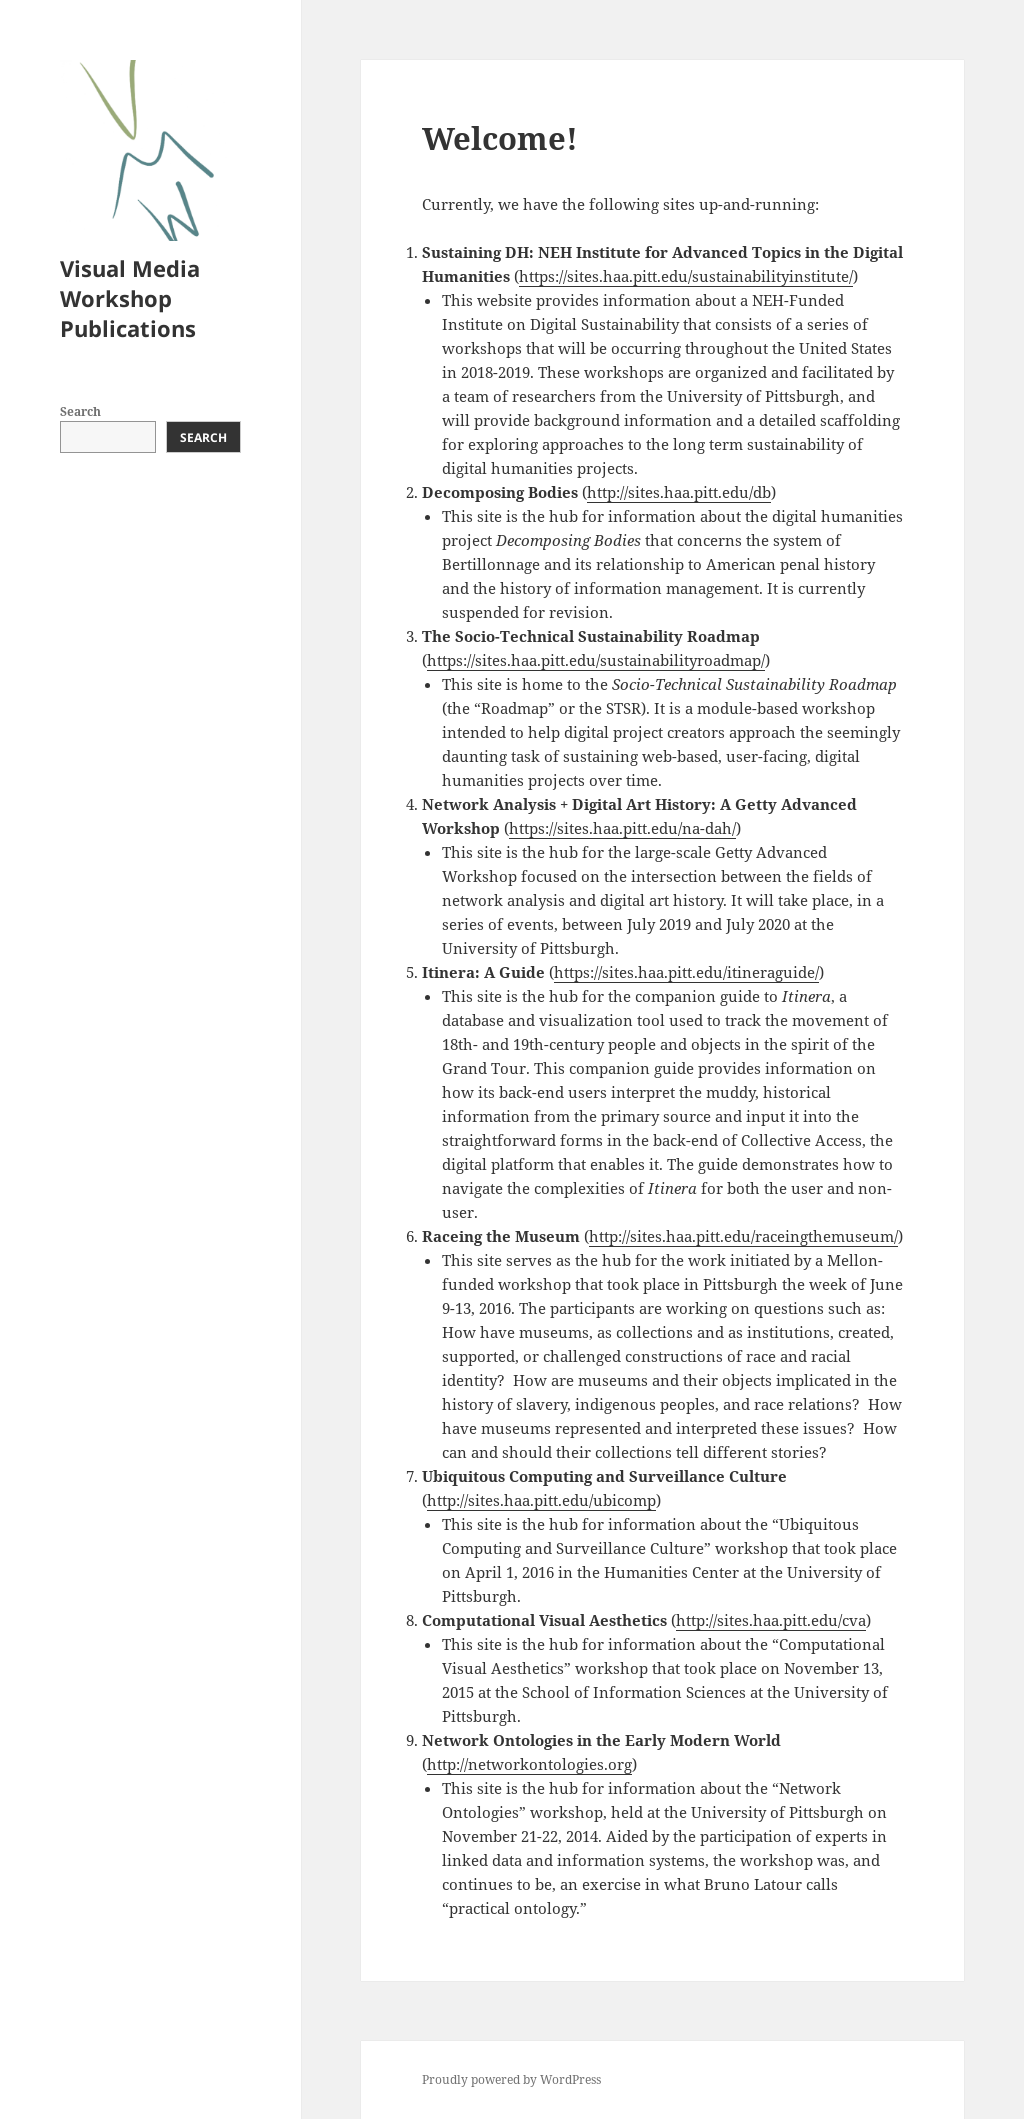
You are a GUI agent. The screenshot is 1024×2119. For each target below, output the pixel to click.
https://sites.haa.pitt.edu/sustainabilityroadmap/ (596, 660)
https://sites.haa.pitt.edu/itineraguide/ (686, 972)
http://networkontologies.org (529, 1764)
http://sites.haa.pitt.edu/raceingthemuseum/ (743, 1236)
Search (80, 411)
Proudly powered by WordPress (511, 2079)
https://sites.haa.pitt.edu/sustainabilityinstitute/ (686, 276)
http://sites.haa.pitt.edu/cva (771, 1620)
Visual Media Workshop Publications (130, 298)
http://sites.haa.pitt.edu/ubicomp (541, 1500)
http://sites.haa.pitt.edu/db (679, 492)
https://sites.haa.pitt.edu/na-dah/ (622, 828)
